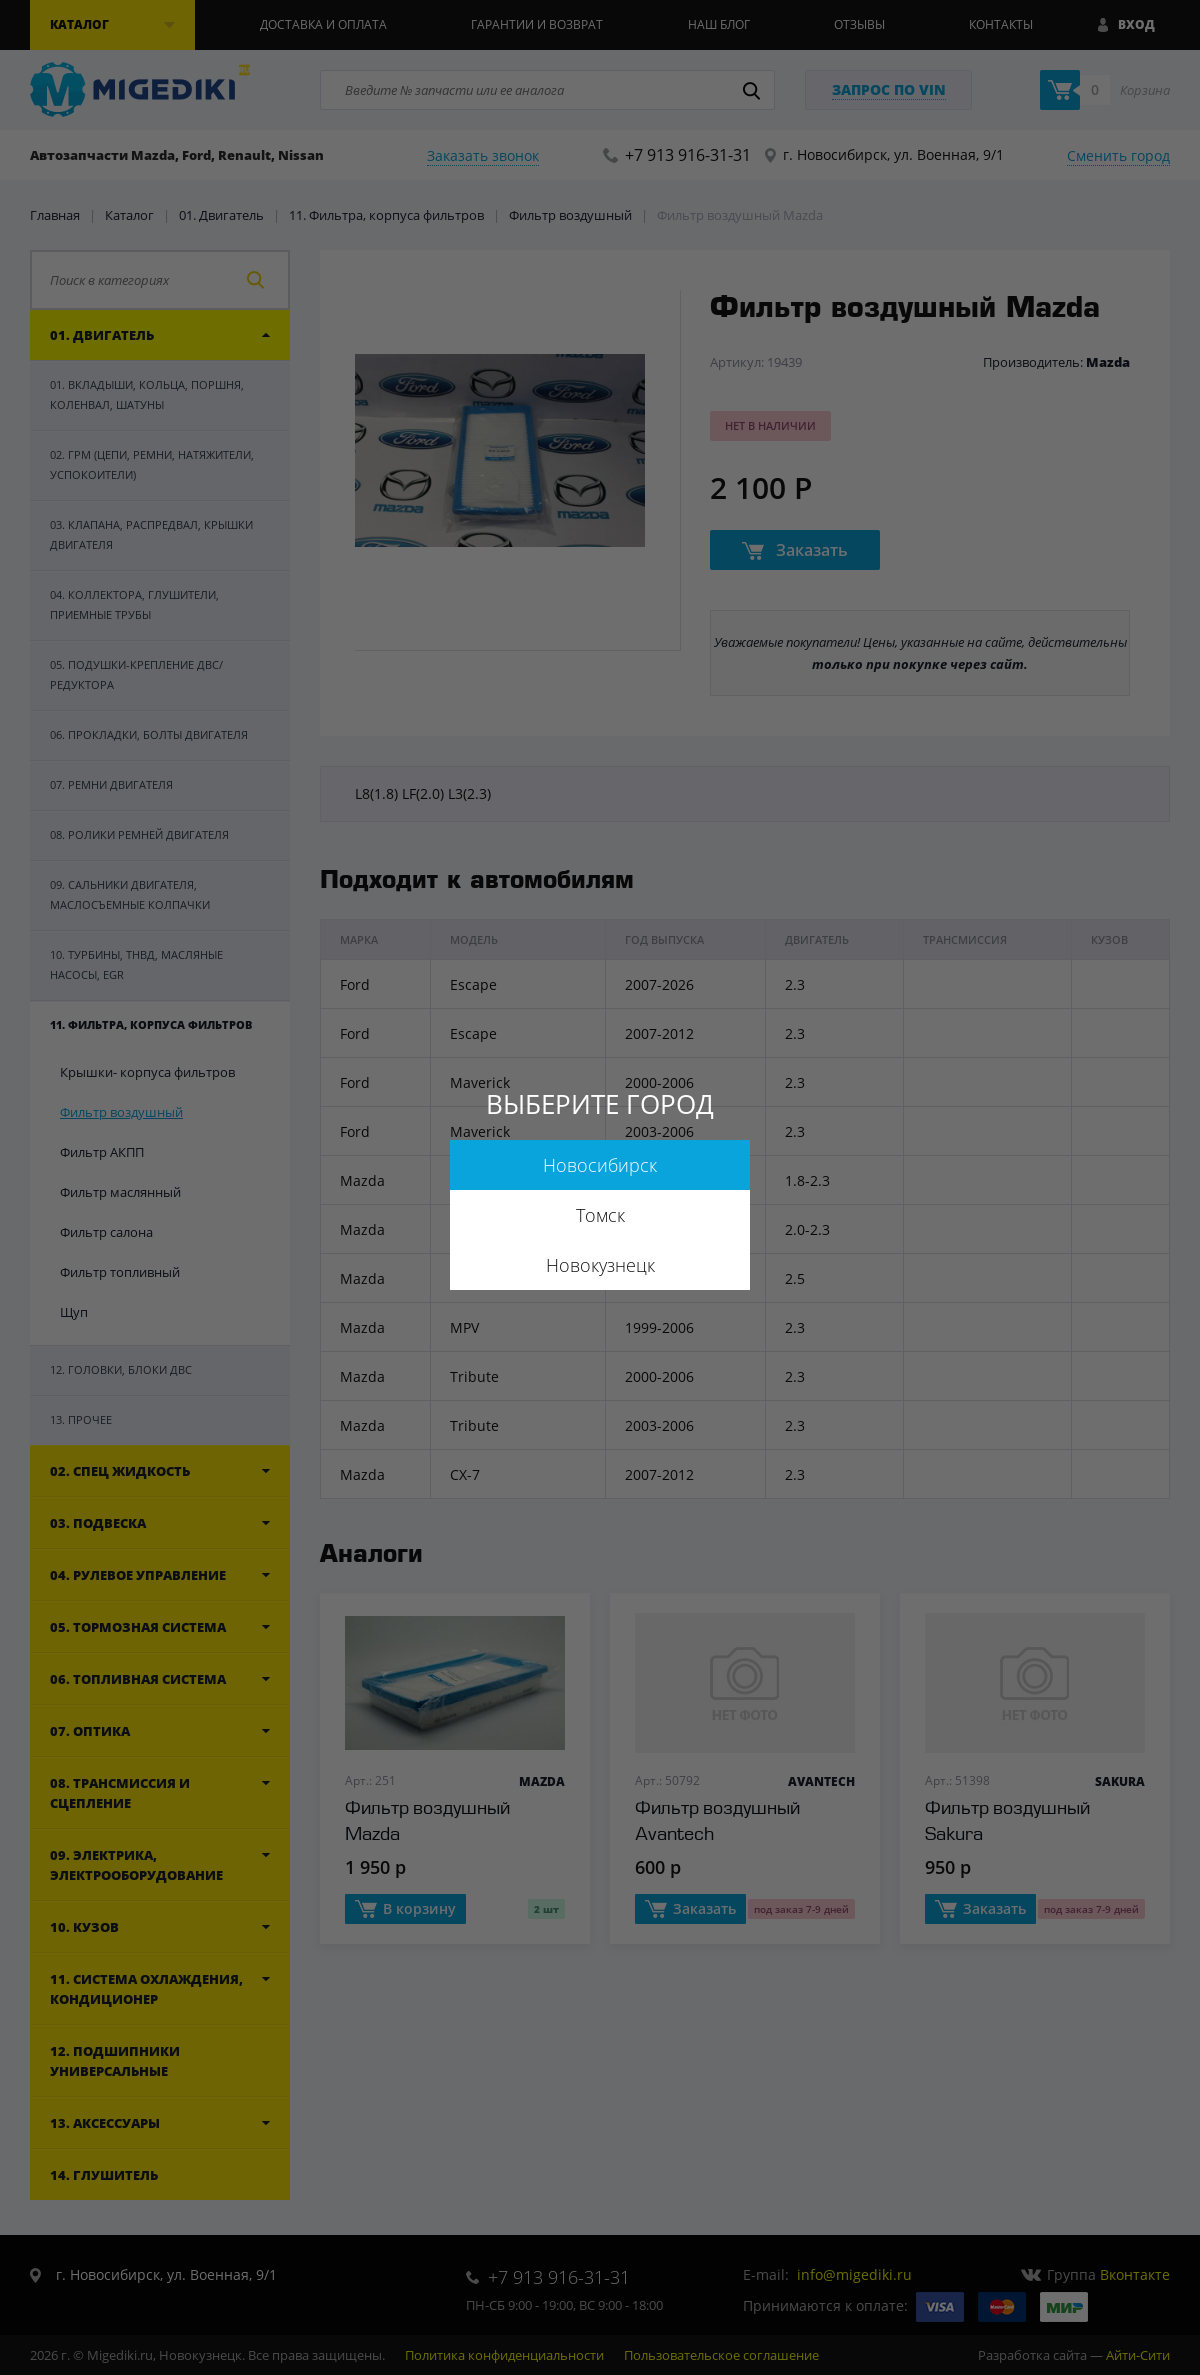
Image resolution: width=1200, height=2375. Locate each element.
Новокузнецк (600, 1265)
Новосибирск (600, 1165)
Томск (600, 1215)
